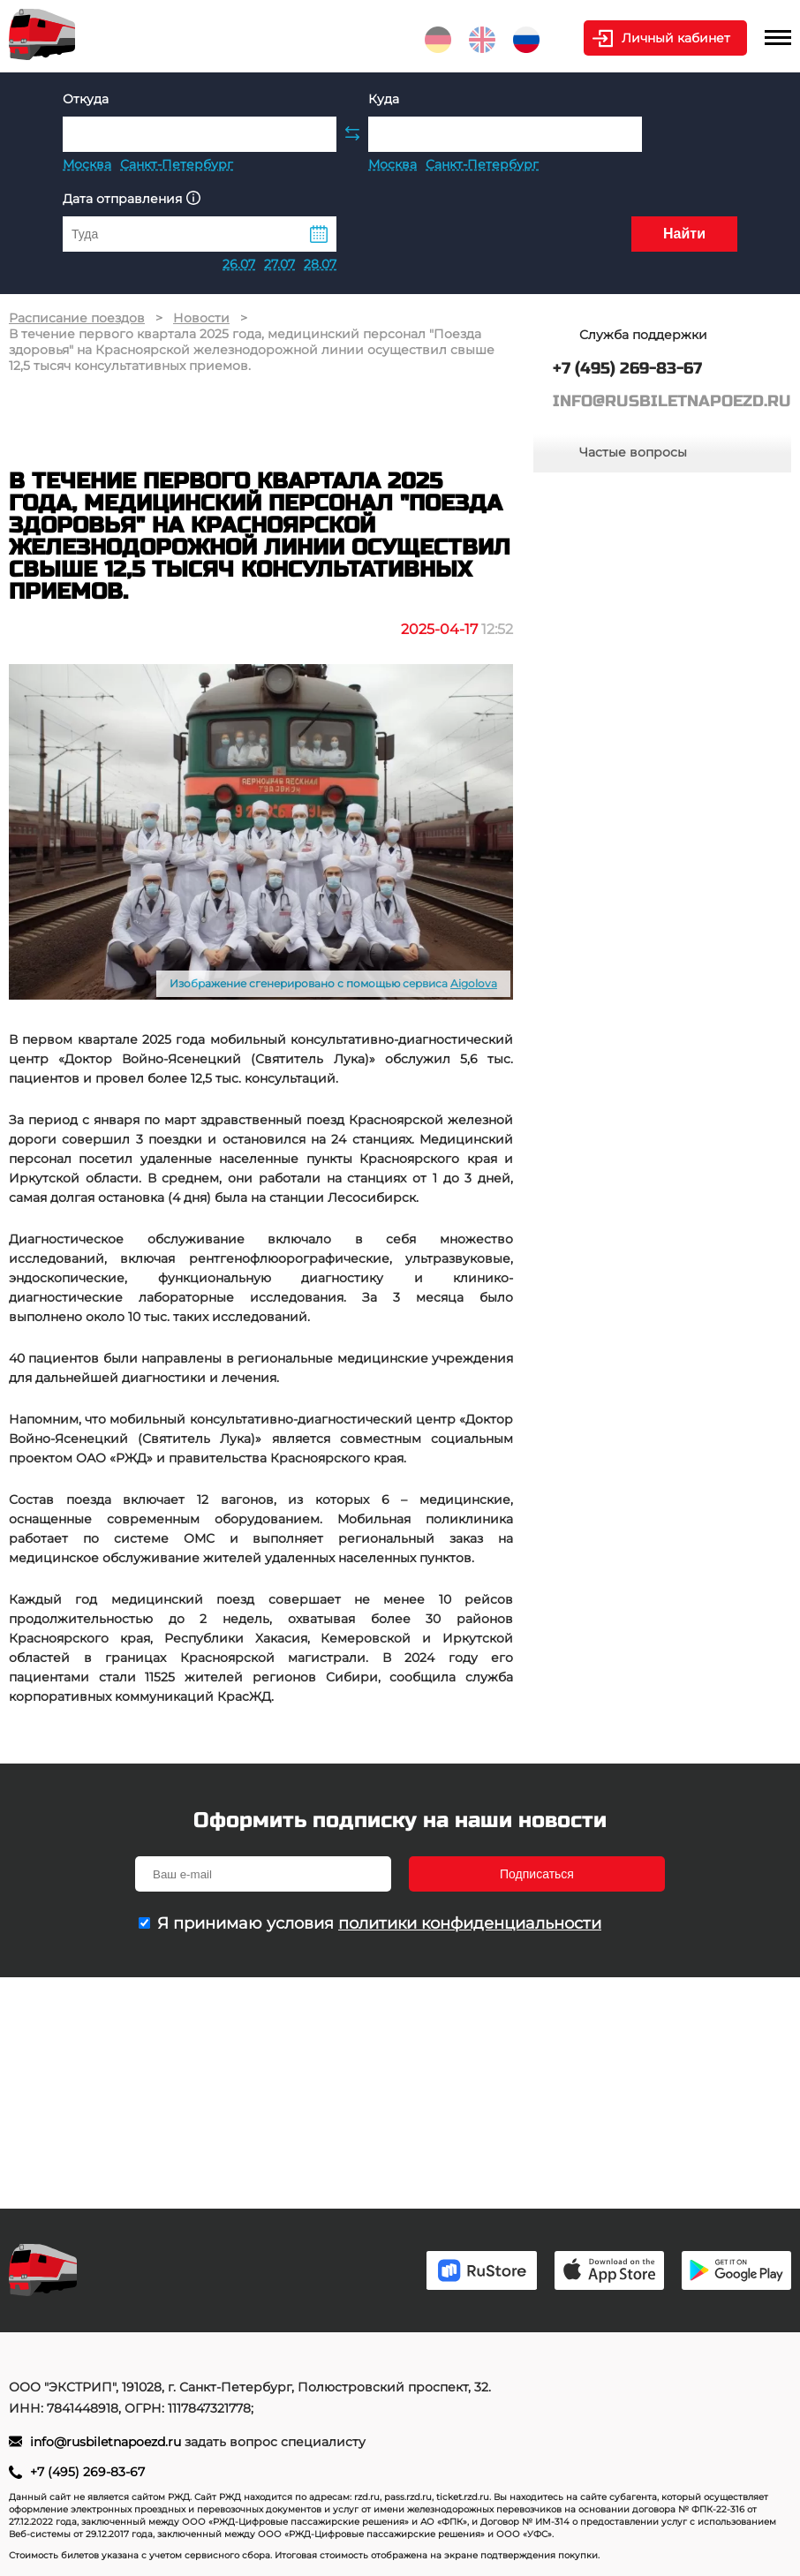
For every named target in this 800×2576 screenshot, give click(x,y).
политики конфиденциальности (469, 1923)
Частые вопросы (633, 452)
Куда (383, 99)
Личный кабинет (676, 38)
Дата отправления (131, 198)
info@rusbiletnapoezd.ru (107, 2442)
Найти (684, 233)
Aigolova (473, 983)
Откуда (86, 99)
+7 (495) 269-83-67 (87, 2472)
